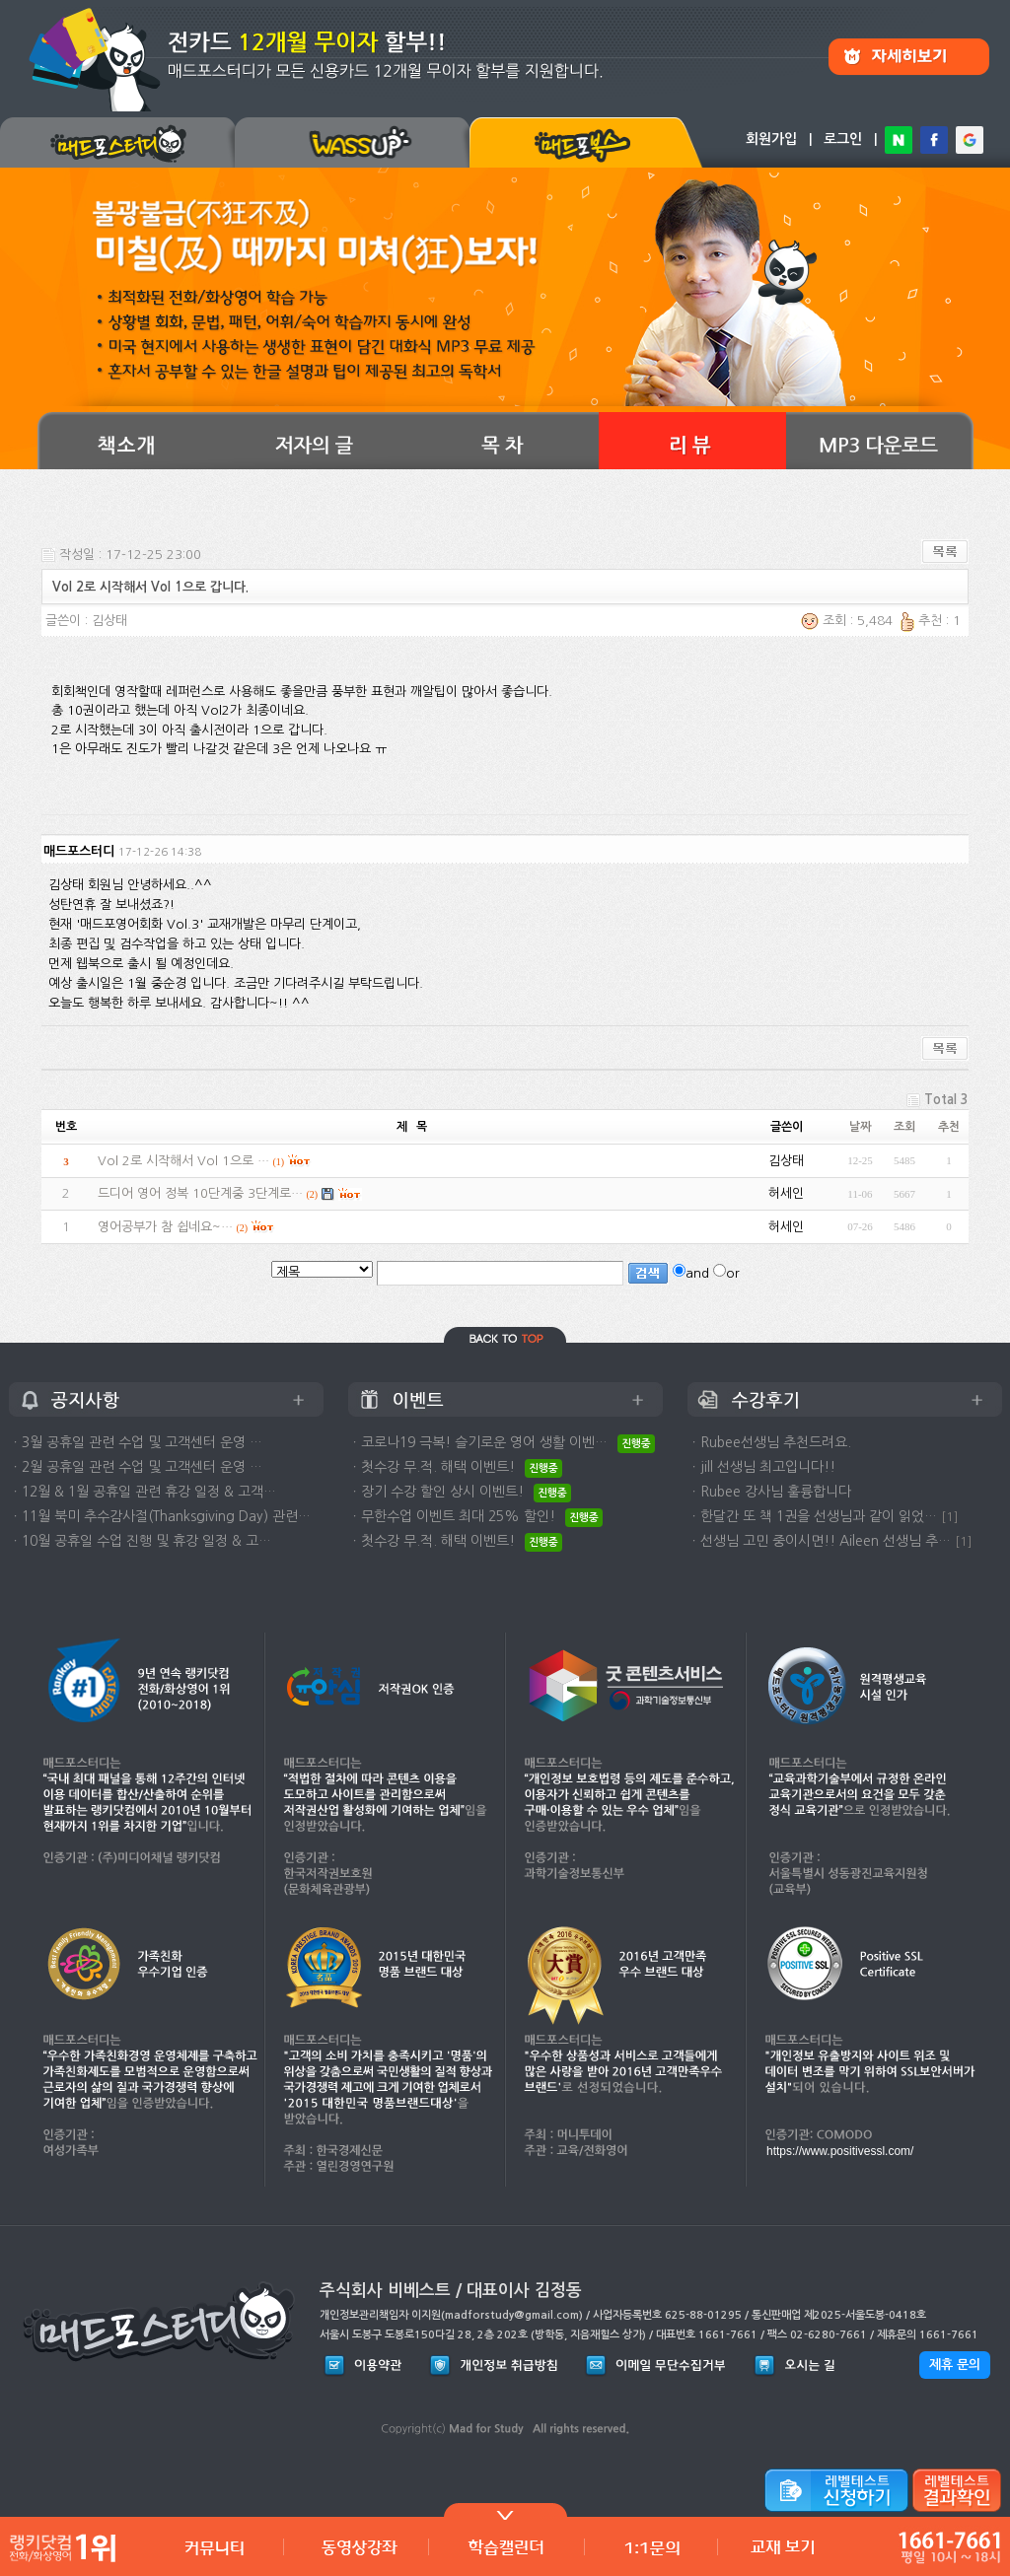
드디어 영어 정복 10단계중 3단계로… (200, 1193)
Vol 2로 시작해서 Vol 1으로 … (183, 1160)
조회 (904, 1127)
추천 (949, 1127)
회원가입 (771, 139)
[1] (950, 1516)
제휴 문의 (954, 2364)
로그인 (843, 139)
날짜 (860, 1127)
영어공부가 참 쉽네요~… (165, 1226)
